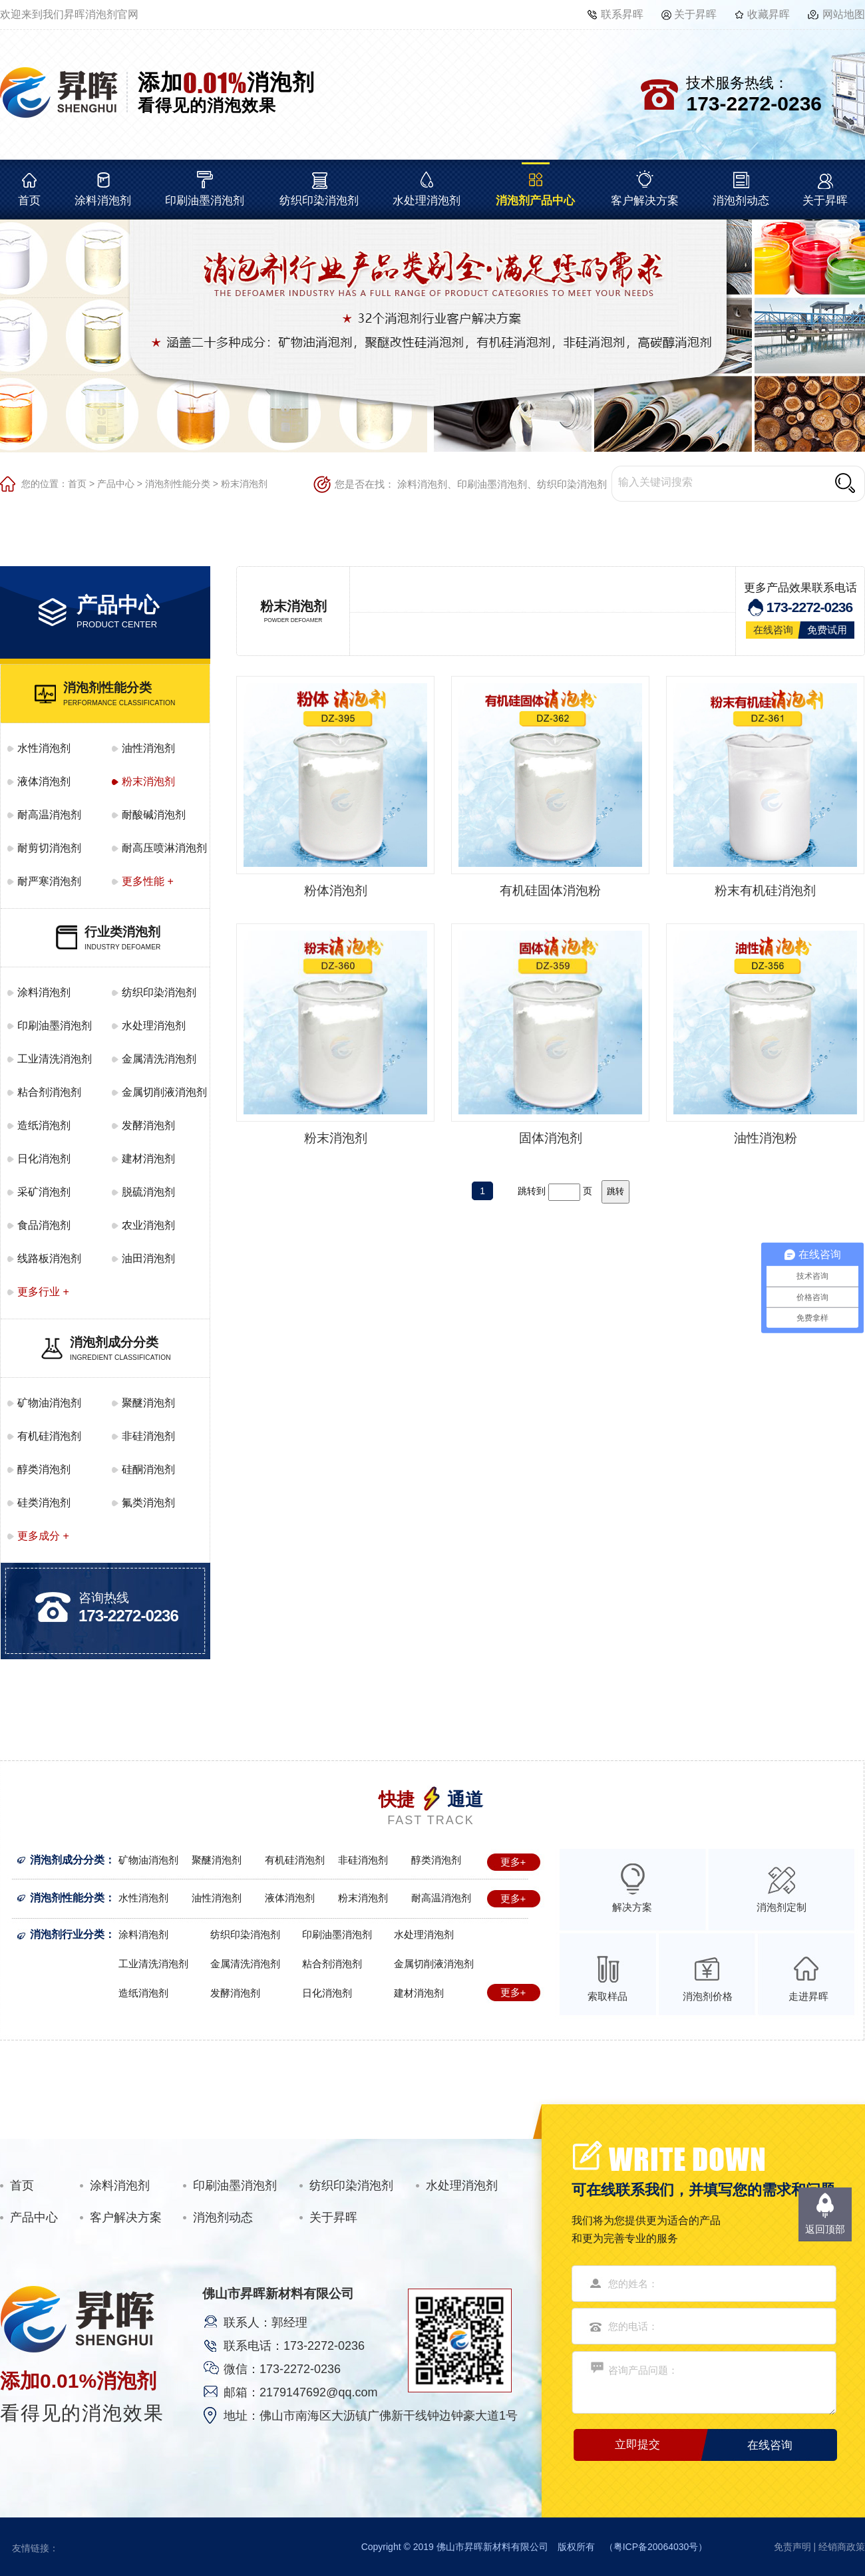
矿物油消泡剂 (49, 1402)
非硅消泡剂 (148, 1436)
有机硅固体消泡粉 (550, 890)
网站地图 (843, 14)
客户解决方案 (645, 200)
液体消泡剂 (44, 781)
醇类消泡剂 (44, 1469)
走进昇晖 (808, 1996)
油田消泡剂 (148, 1258)
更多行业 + (43, 1291)
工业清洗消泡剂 (54, 1058)
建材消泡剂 (148, 1158)
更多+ (513, 1861)
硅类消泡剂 (44, 1502)
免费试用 (827, 629)
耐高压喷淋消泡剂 (164, 848)
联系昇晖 (622, 14)
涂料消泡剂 (103, 200)
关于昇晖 (695, 14)
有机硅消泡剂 (49, 1436)
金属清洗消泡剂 (159, 1058)
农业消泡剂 (148, 1225)
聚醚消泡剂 (148, 1402)
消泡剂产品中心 (535, 200)
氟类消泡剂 (148, 1502)
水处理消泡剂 (426, 200)
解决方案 (632, 1907)
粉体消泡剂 (335, 890)
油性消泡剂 (148, 748)
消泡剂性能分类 (177, 483)
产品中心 (115, 483)
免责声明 (792, 2546)
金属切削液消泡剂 (164, 1092)
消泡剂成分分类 (67, 1859)
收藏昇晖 (768, 14)
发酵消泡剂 (148, 1125)
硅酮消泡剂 (148, 1469)
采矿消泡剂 (44, 1192)
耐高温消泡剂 (49, 814)
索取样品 (607, 1996)
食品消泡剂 (44, 1225)
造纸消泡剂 (44, 1125)
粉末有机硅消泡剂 (765, 890)
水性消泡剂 (44, 748)
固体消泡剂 (550, 1138)
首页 (29, 200)
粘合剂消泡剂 (49, 1092)
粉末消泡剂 (244, 483)
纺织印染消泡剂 (319, 200)
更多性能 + (148, 881)
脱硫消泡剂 (148, 1192)
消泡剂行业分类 (67, 1934)
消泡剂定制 (781, 1907)
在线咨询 (773, 629)
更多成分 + (43, 1535)
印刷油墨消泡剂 (204, 200)
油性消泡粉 (765, 1138)
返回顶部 (825, 2229)
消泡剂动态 (741, 200)
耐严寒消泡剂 (49, 881)
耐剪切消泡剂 (49, 848)
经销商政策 (841, 2546)
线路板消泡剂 (49, 1258)
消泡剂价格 (708, 1996)
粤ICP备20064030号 (656, 2546)
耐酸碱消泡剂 (154, 814)
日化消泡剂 (44, 1158)
